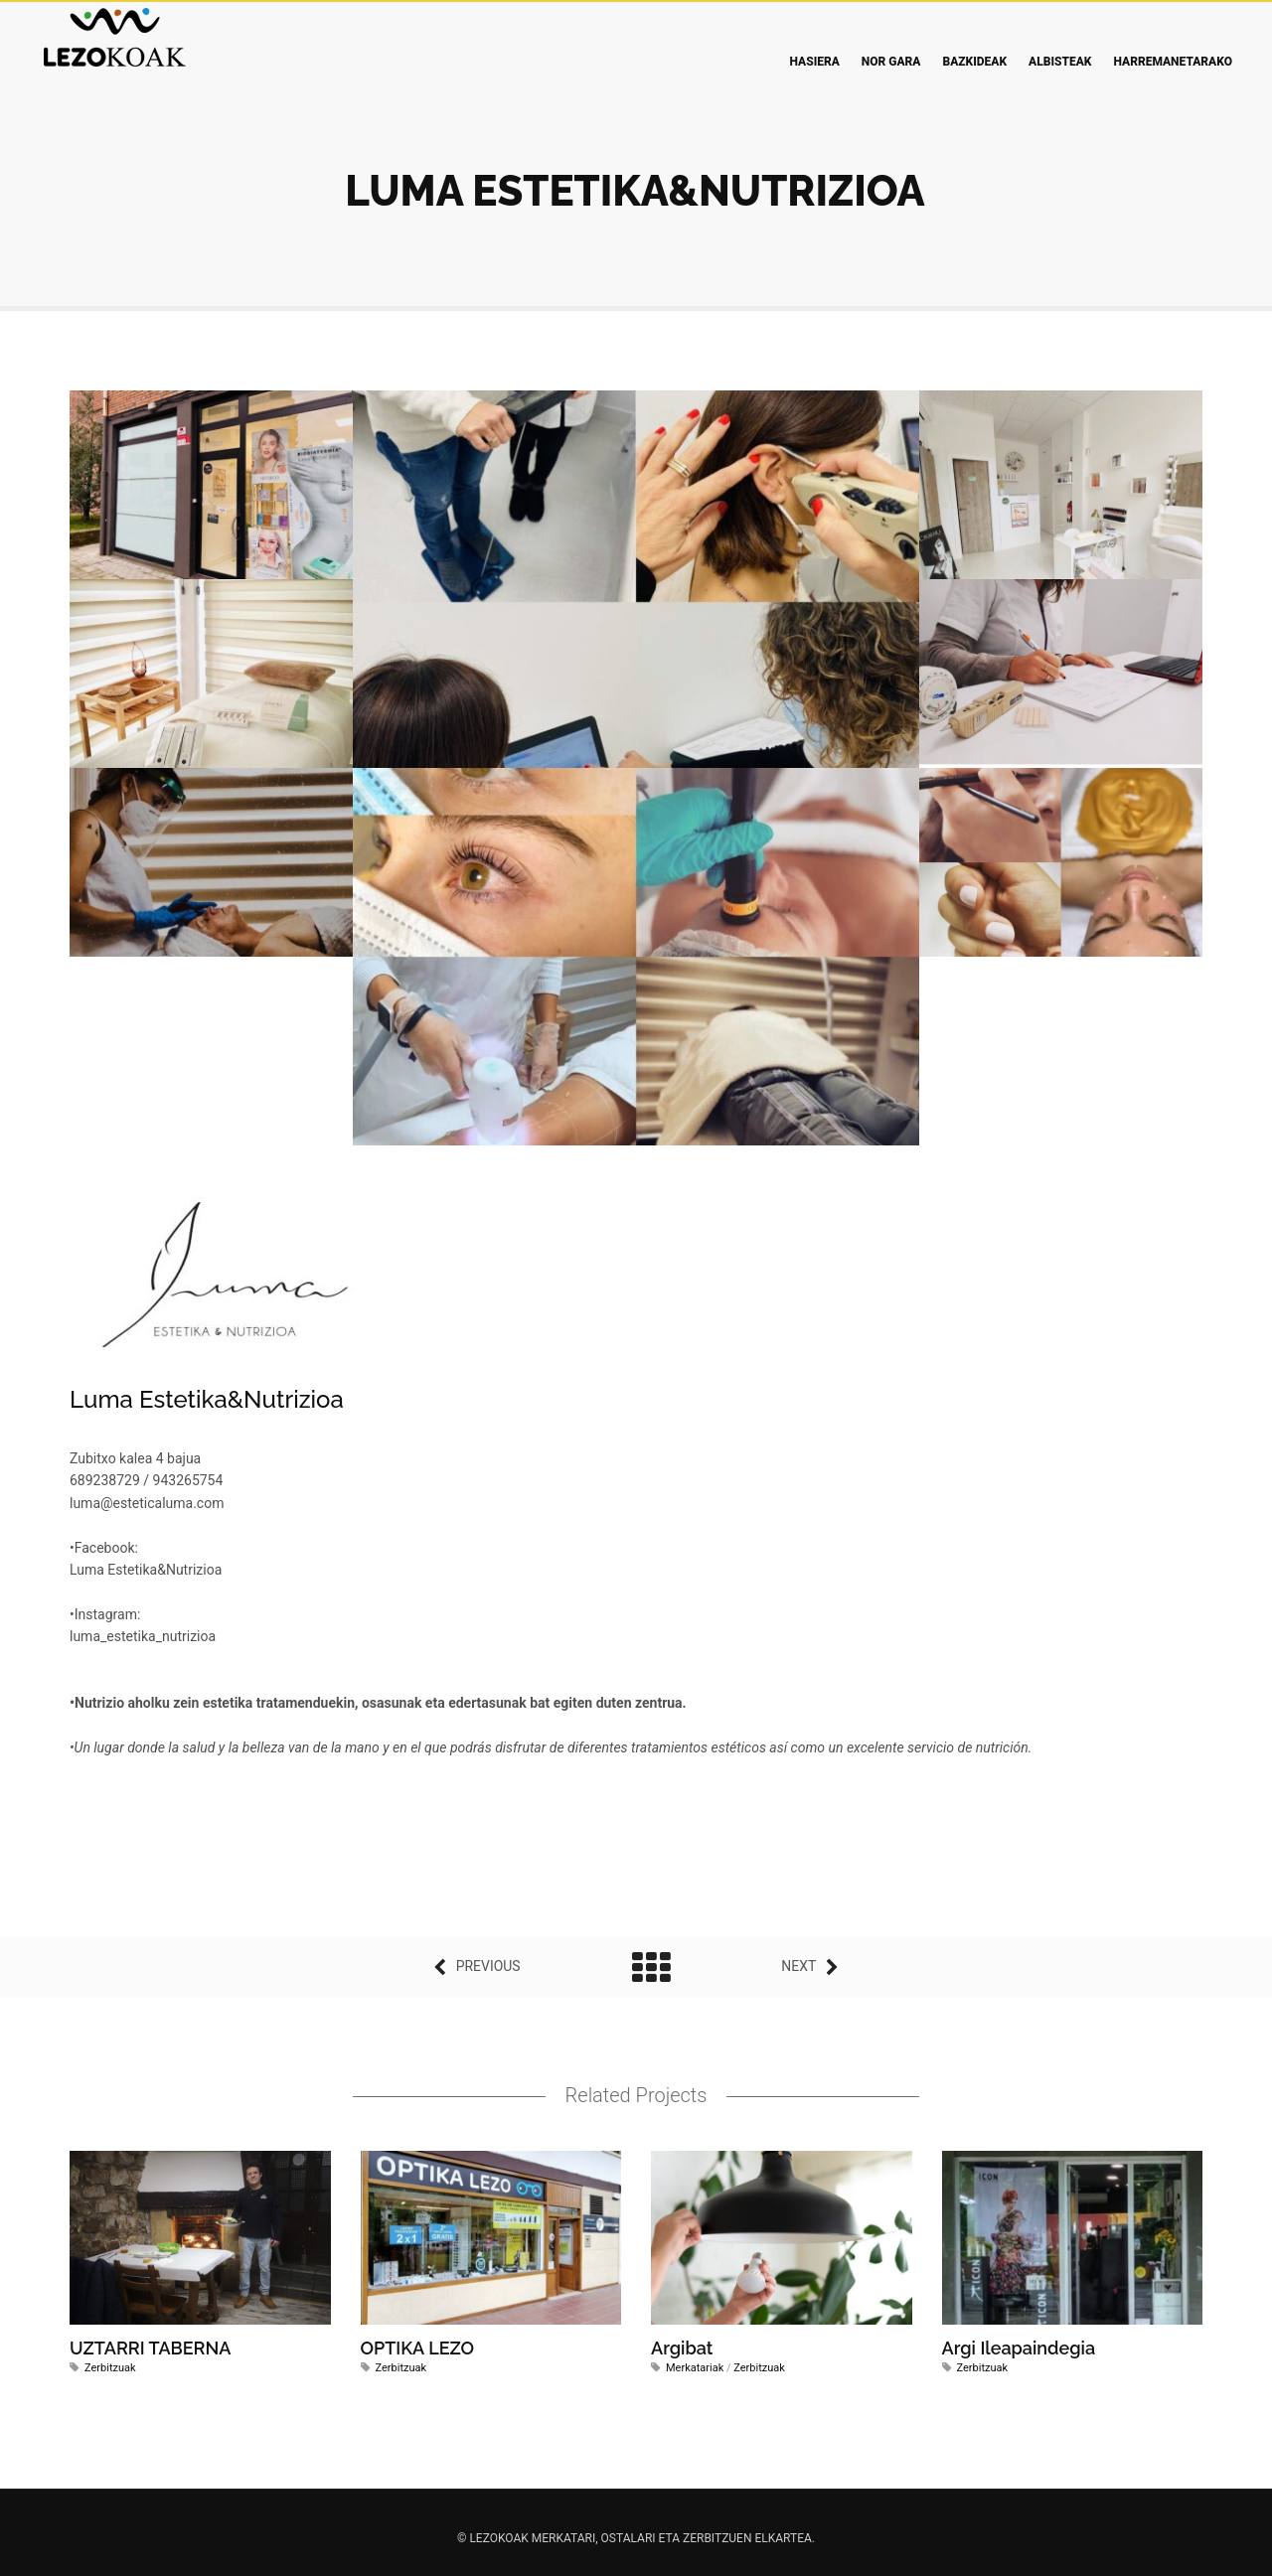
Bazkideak (974, 62)
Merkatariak (694, 2367)
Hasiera (815, 62)
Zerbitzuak (110, 2367)
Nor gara (891, 62)
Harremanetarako (1172, 62)
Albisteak (1060, 62)
